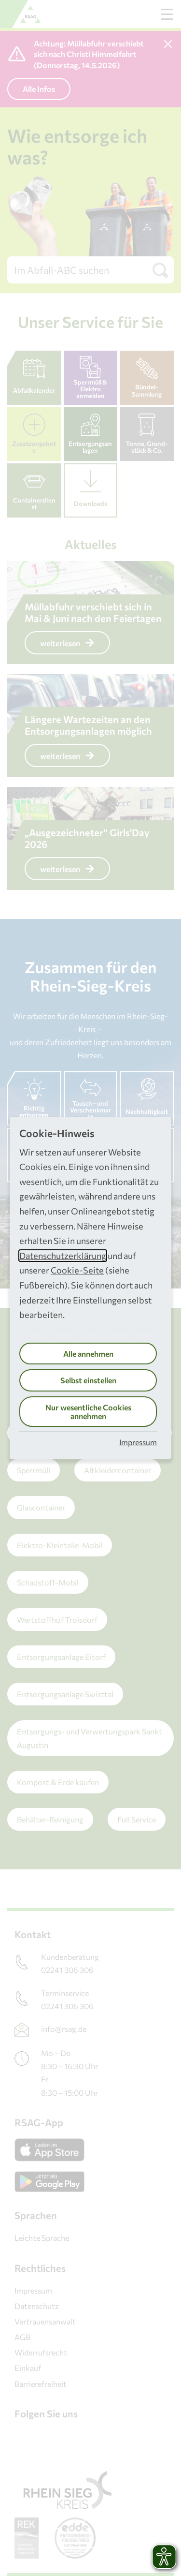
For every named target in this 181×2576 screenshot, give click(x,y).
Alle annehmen (88, 1353)
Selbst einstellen (88, 1380)
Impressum (138, 1442)
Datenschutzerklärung (62, 1255)
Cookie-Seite (77, 1270)
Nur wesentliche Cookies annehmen (88, 1412)
